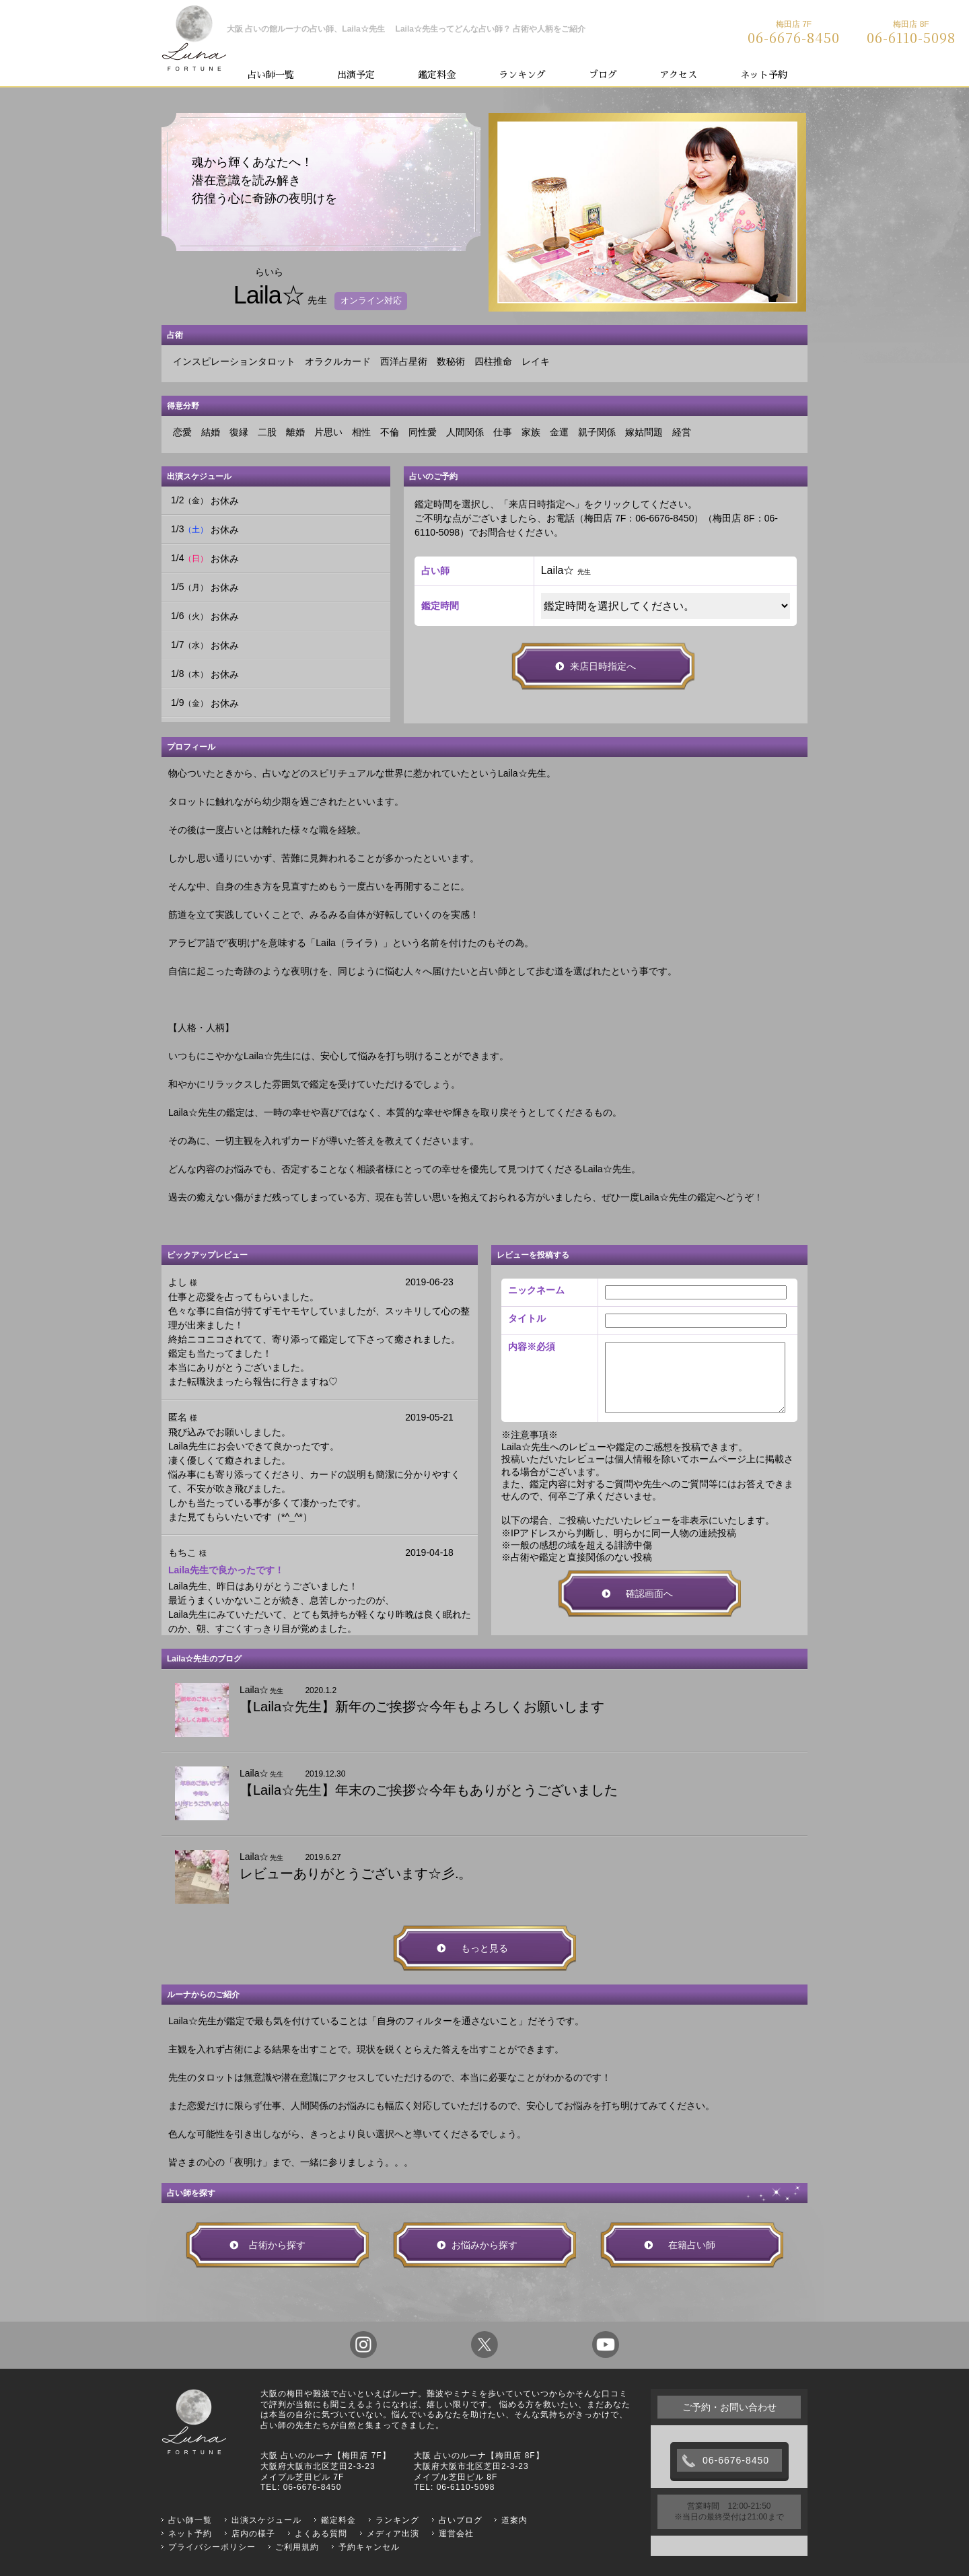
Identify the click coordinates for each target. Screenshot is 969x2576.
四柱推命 (493, 361)
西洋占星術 (403, 361)
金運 (559, 432)
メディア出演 (393, 2533)
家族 (531, 432)
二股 (267, 432)
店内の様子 (253, 2533)
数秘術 (451, 361)
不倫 (389, 432)
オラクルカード (338, 361)
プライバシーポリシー (212, 2547)
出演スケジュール (266, 2520)
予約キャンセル (369, 2547)
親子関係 (597, 432)
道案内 (514, 2520)
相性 (361, 432)
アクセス (678, 74)
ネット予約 (763, 74)
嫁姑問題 (644, 432)
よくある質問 (321, 2533)
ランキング (522, 74)
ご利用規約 (297, 2547)
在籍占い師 (691, 2245)
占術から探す (277, 2245)
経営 (681, 432)
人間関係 (465, 432)
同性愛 (422, 432)
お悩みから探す (484, 2245)
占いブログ (460, 2520)
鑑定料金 (437, 74)
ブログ (603, 74)
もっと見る (484, 1948)
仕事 (502, 432)
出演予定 (356, 74)
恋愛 (182, 432)
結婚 (210, 432)
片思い (328, 432)
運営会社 (456, 2533)
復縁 (238, 432)
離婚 (295, 432)
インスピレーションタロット (234, 361)
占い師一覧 (270, 74)
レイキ (536, 361)
